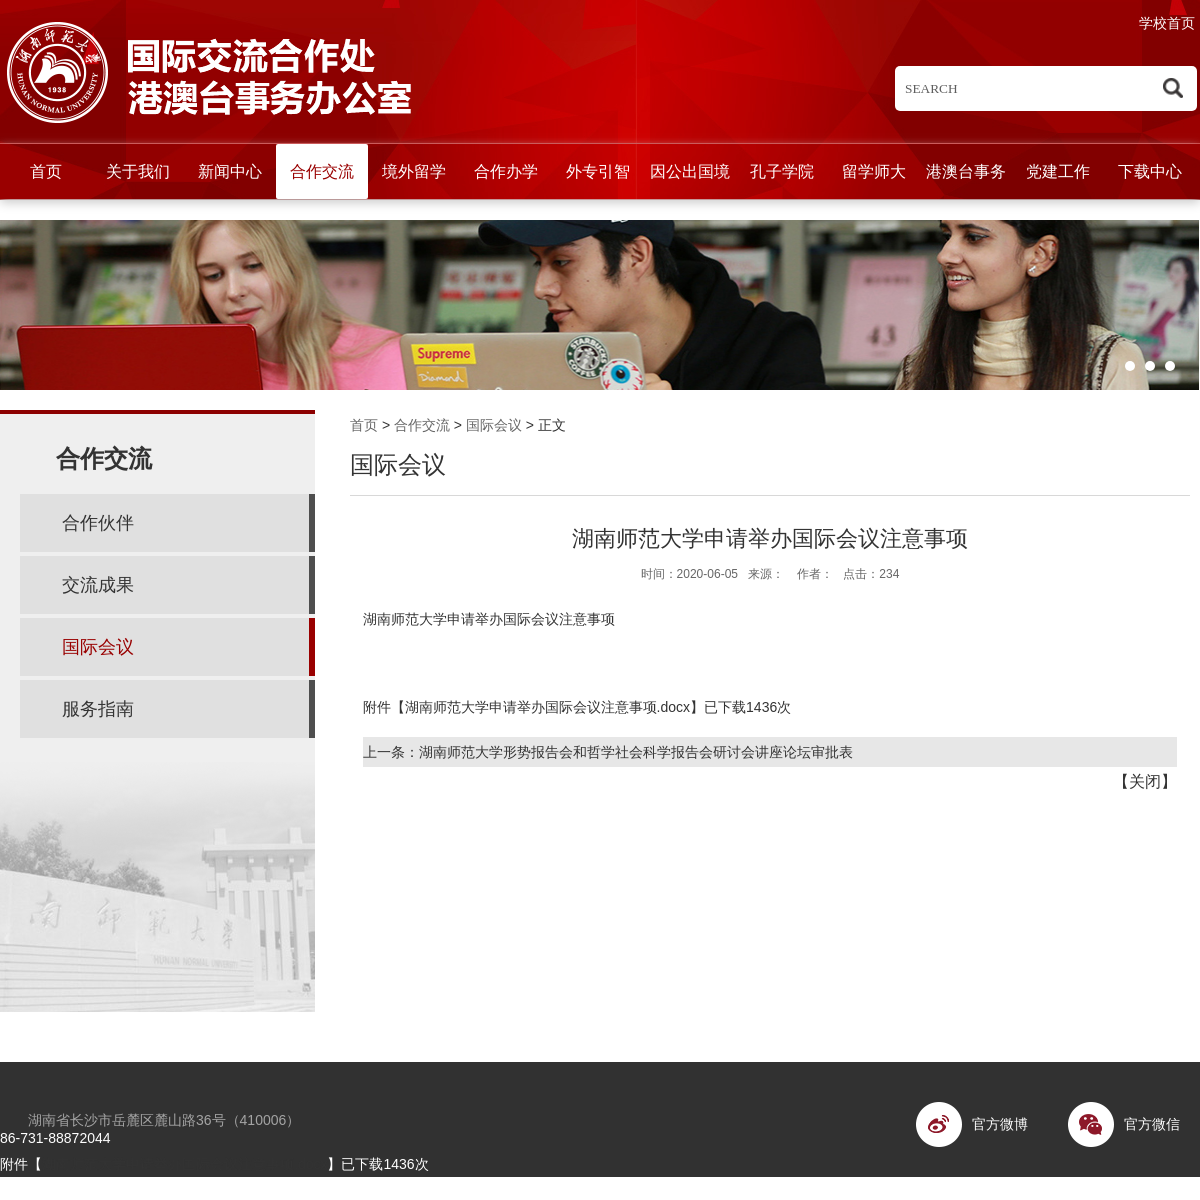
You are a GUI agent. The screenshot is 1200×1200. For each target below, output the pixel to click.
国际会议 (494, 425)
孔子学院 (782, 171)
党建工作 (1058, 171)
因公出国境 (690, 171)
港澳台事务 (966, 171)
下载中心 (1150, 171)
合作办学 (506, 171)
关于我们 (138, 171)
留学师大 (874, 171)
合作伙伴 (98, 523)
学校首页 (1167, 23)
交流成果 (98, 585)
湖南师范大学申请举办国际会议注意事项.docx (547, 707)
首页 (46, 171)
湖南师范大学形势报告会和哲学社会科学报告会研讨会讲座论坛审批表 (636, 752)
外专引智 (598, 171)
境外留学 (414, 171)
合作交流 (322, 171)
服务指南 (98, 709)
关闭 (1145, 781)
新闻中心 (230, 171)
